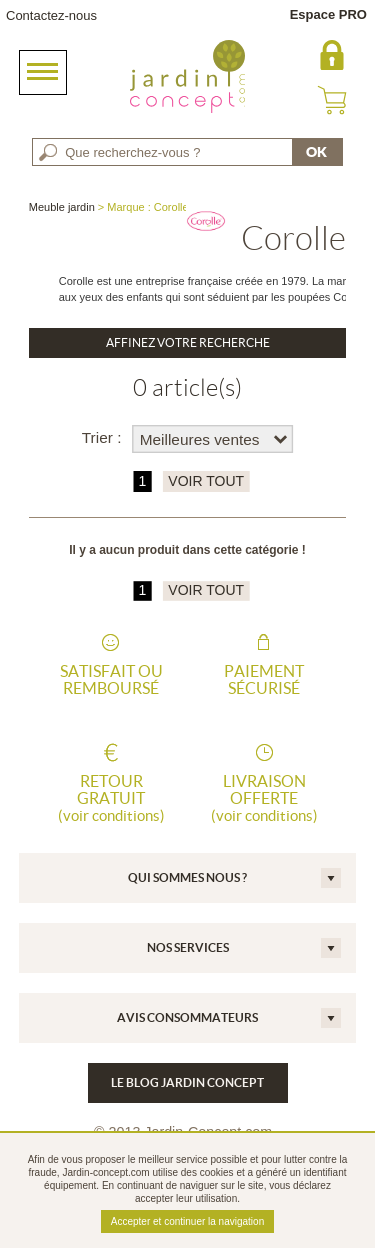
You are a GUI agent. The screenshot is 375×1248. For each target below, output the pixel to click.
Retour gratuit (111, 798)
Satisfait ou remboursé (111, 680)
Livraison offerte (264, 798)
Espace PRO (328, 14)
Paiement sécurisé (264, 680)
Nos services (188, 947)
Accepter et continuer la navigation (187, 1221)
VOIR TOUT (206, 481)
